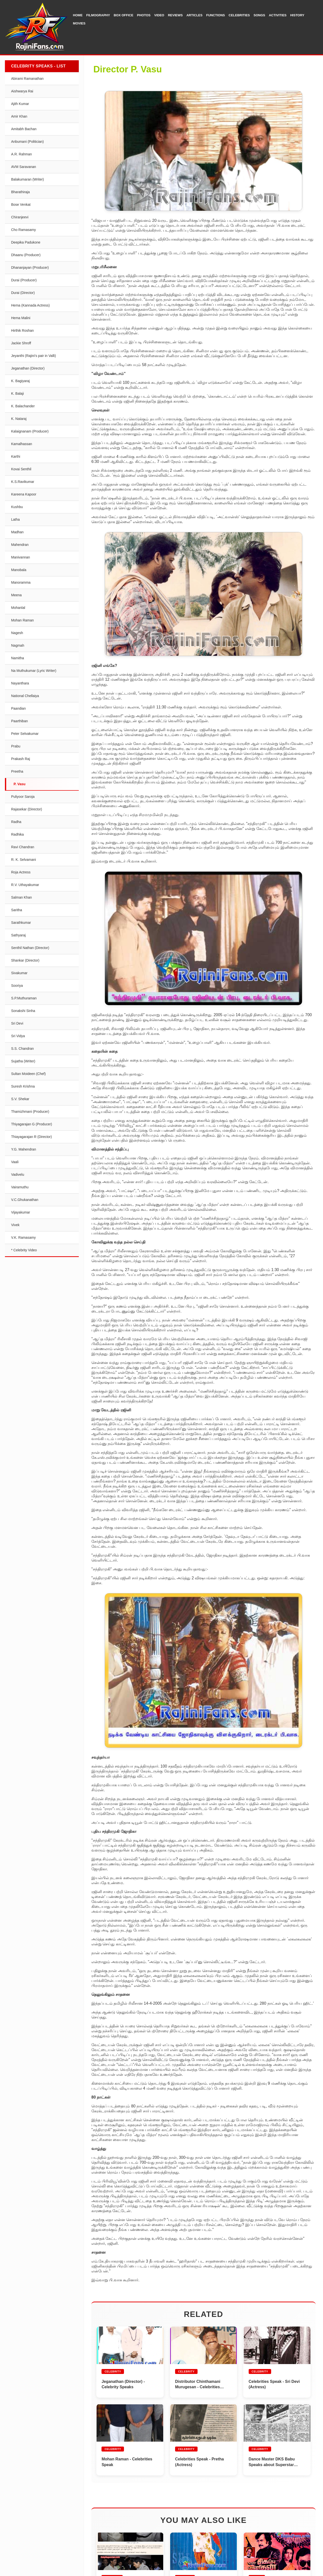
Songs (259, 15)
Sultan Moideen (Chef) (28, 1074)
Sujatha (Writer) (23, 1061)
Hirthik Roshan (22, 330)
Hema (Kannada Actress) (30, 305)
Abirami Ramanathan (27, 79)
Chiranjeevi (19, 217)
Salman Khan (21, 897)
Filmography (98, 15)
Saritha (16, 910)
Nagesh (17, 633)
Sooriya (17, 986)
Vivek (15, 1225)
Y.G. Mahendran (23, 1149)
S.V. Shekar (20, 1099)
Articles (194, 15)
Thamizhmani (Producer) (30, 1111)
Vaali (15, 1162)
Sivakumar (19, 973)
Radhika (17, 834)
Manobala (18, 570)
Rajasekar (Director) (26, 809)
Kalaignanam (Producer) (30, 431)
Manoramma (21, 582)
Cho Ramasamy (23, 230)
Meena (16, 595)
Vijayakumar (20, 1212)
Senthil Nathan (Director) (30, 948)
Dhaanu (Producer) (25, 255)
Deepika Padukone (25, 242)
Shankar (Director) (25, 960)
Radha (16, 822)
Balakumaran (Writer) (27, 179)
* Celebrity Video (24, 1250)
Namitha (17, 658)
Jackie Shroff (21, 343)
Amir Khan (19, 116)
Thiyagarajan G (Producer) (31, 1124)
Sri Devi (17, 1023)
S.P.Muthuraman (24, 998)
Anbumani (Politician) (27, 142)
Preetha (17, 771)
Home (77, 15)
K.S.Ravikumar (22, 482)
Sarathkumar (21, 923)
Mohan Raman (22, 620)
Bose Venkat (21, 204)
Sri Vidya (18, 1036)
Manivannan (20, 557)
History (297, 15)
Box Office (123, 15)
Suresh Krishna (23, 1086)
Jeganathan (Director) (27, 368)
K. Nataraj (18, 419)
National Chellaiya (25, 696)
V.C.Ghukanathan (24, 1200)
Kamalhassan (21, 444)
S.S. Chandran (22, 1049)
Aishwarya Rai (22, 91)
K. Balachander (23, 406)
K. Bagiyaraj (20, 381)
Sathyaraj (18, 935)
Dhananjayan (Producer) (30, 267)
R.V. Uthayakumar (25, 885)
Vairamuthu (20, 1187)
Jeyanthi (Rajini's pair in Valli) (33, 356)
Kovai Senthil (21, 469)
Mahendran (20, 545)
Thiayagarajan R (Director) (31, 1137)
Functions (215, 15)
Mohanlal (18, 608)
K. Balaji (17, 393)
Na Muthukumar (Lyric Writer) (33, 671)
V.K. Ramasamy (23, 1237)
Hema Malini (20, 318)
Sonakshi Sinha (23, 1011)
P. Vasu (19, 784)
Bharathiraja (20, 192)
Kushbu (17, 507)
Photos (144, 15)
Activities (278, 15)
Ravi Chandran (22, 847)
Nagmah (17, 645)
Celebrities (239, 15)
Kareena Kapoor (23, 494)
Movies (79, 23)
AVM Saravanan (23, 167)
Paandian (18, 708)
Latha (15, 519)
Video (159, 15)
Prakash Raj (20, 759)
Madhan (17, 532)
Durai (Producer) (24, 280)
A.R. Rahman (21, 154)
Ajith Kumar (20, 104)
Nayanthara (20, 683)
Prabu (15, 746)
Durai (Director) (23, 293)
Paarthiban (19, 721)
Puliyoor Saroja (23, 797)
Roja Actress (21, 872)
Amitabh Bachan (24, 129)
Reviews (175, 15)
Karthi (15, 456)
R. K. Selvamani (23, 860)
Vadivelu (17, 1174)
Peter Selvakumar (25, 734)
